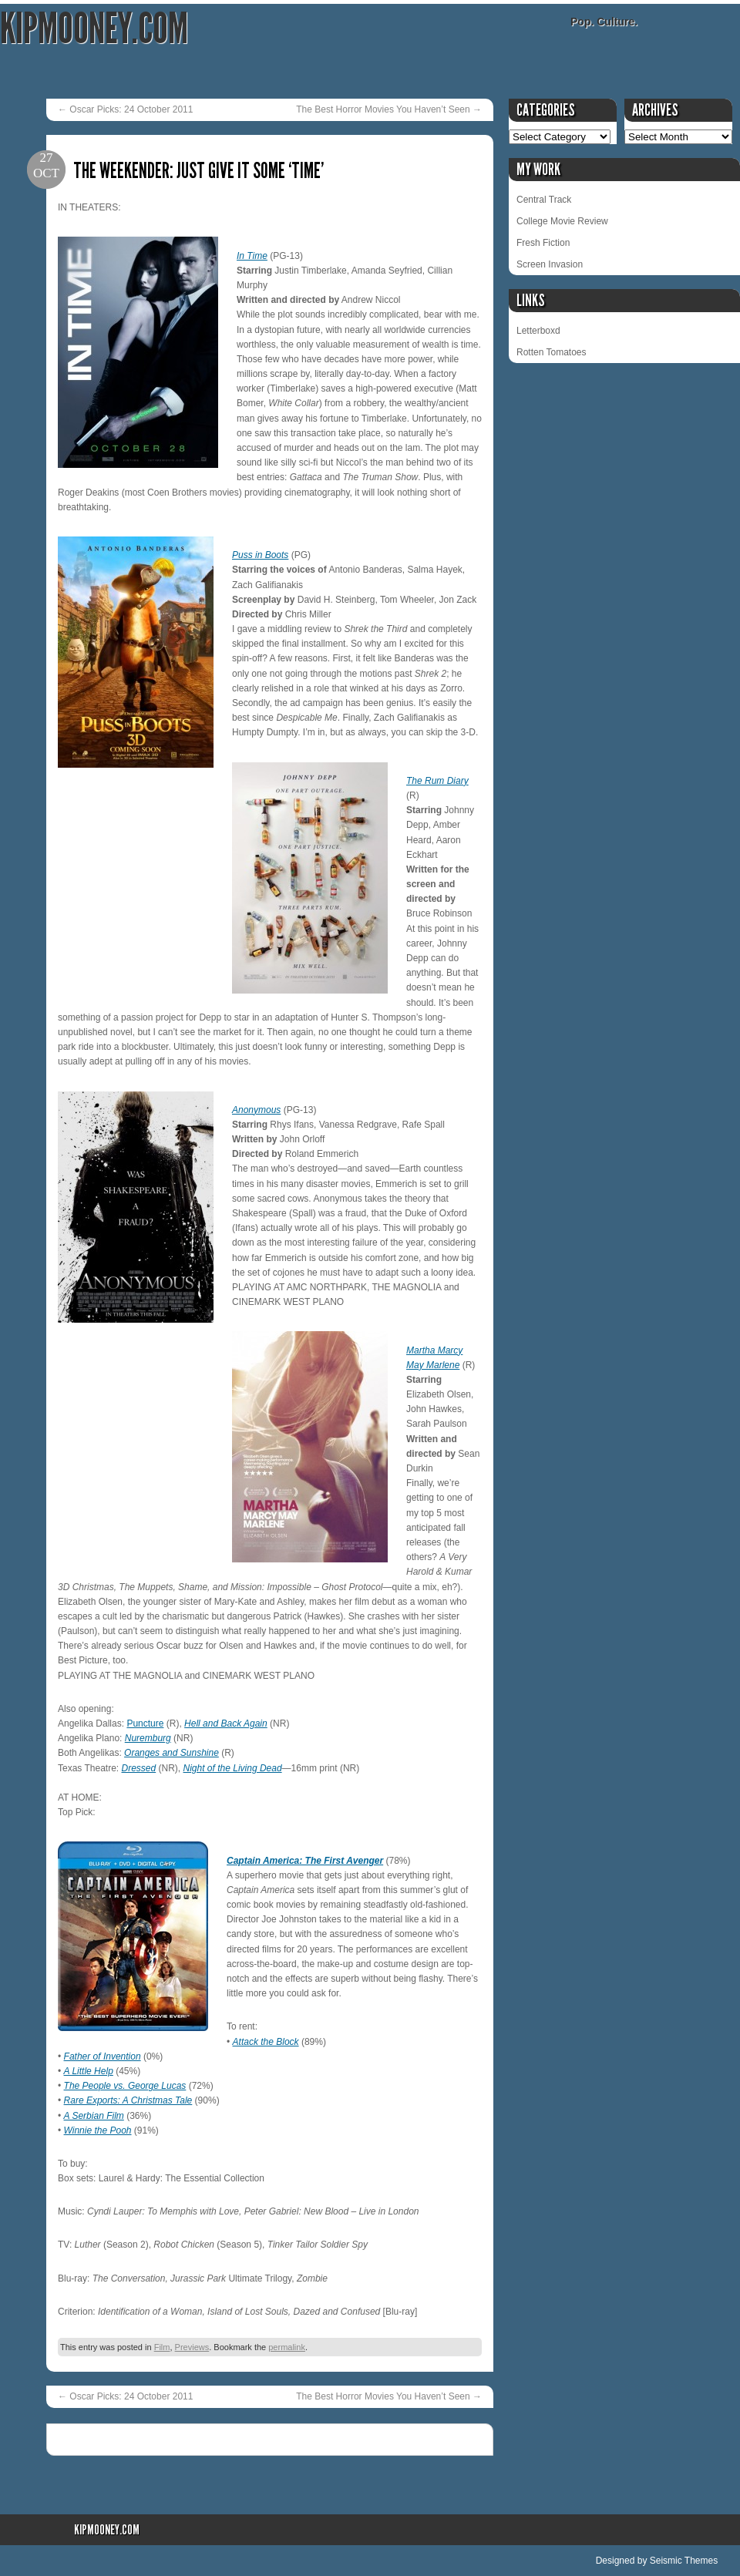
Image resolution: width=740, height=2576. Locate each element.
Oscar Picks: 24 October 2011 (125, 109)
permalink (286, 2347)
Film (162, 2347)
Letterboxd (538, 330)
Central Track (543, 199)
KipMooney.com (94, 29)
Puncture (144, 1723)
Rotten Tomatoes (551, 352)
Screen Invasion (549, 264)
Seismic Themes (684, 2560)
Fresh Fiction (543, 242)
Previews (192, 2347)
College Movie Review (562, 221)
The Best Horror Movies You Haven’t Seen (389, 109)
